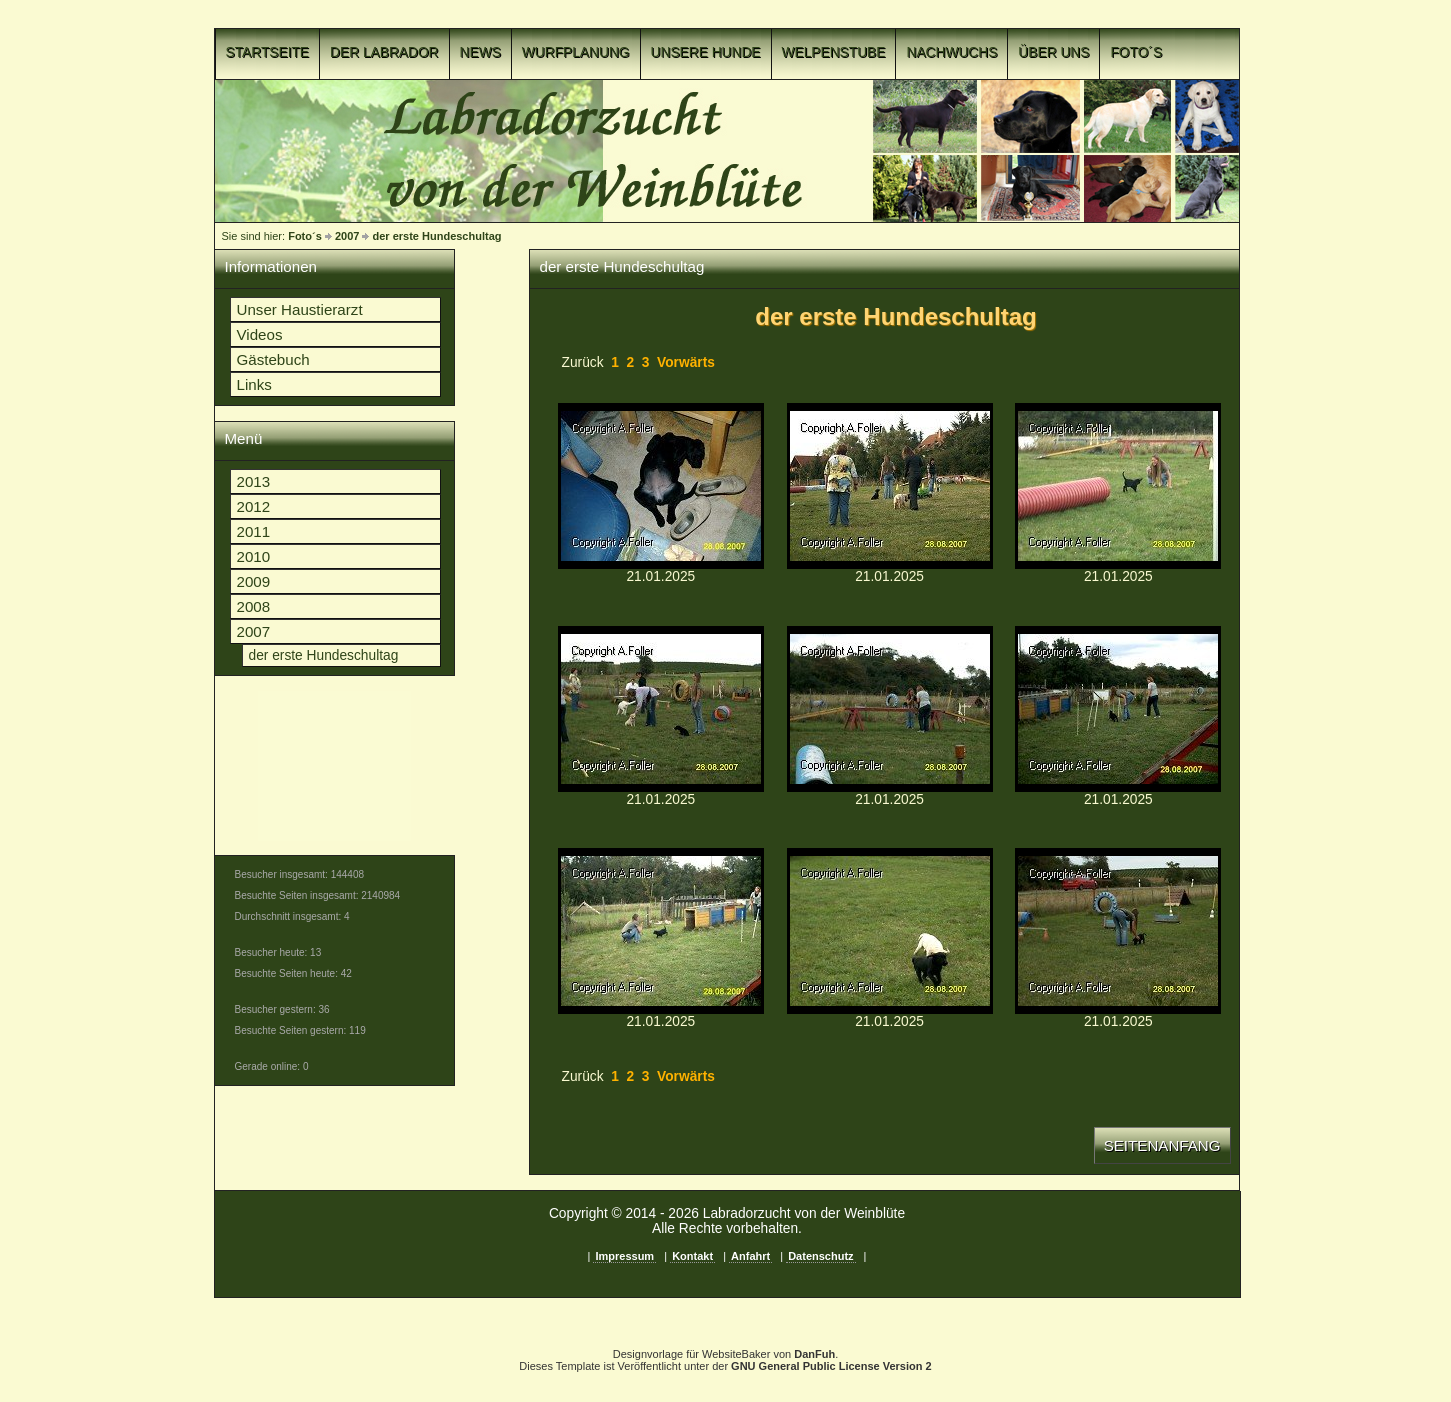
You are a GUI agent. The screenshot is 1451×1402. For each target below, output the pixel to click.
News (480, 52)
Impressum (624, 1256)
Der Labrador (384, 52)
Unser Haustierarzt (300, 309)
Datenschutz (820, 1256)
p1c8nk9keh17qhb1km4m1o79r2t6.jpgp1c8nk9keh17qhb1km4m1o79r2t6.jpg (1118, 486)
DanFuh (814, 1354)
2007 (347, 236)
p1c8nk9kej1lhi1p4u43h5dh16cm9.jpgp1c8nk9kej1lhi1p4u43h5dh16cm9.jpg (661, 931)
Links (254, 384)
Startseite (268, 52)
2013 (254, 481)
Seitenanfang (1162, 1145)
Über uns (1053, 52)
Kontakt (692, 1256)
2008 (254, 606)
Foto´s (1136, 52)
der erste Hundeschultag (437, 236)
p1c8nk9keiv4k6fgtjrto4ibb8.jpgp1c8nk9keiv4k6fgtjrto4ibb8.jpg (890, 709)
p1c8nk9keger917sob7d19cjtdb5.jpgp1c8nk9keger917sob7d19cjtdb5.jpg (890, 486)
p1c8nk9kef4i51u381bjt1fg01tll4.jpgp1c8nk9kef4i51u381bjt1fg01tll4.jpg (661, 486)
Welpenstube (834, 52)
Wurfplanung (576, 52)
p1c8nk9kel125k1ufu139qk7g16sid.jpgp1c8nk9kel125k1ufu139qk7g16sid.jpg (1118, 931)
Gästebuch (273, 359)
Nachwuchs (951, 52)
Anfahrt (750, 1256)
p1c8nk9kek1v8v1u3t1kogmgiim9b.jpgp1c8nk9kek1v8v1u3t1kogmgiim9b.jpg (890, 931)
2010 (254, 556)
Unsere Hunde (706, 52)
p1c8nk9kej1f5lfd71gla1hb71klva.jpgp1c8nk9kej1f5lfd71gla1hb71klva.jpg (1118, 709)
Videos (260, 334)
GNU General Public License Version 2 (831, 1366)
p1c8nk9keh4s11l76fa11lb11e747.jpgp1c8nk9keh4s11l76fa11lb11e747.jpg (661, 709)
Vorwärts (686, 362)
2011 (254, 531)
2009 (254, 581)
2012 (254, 506)
